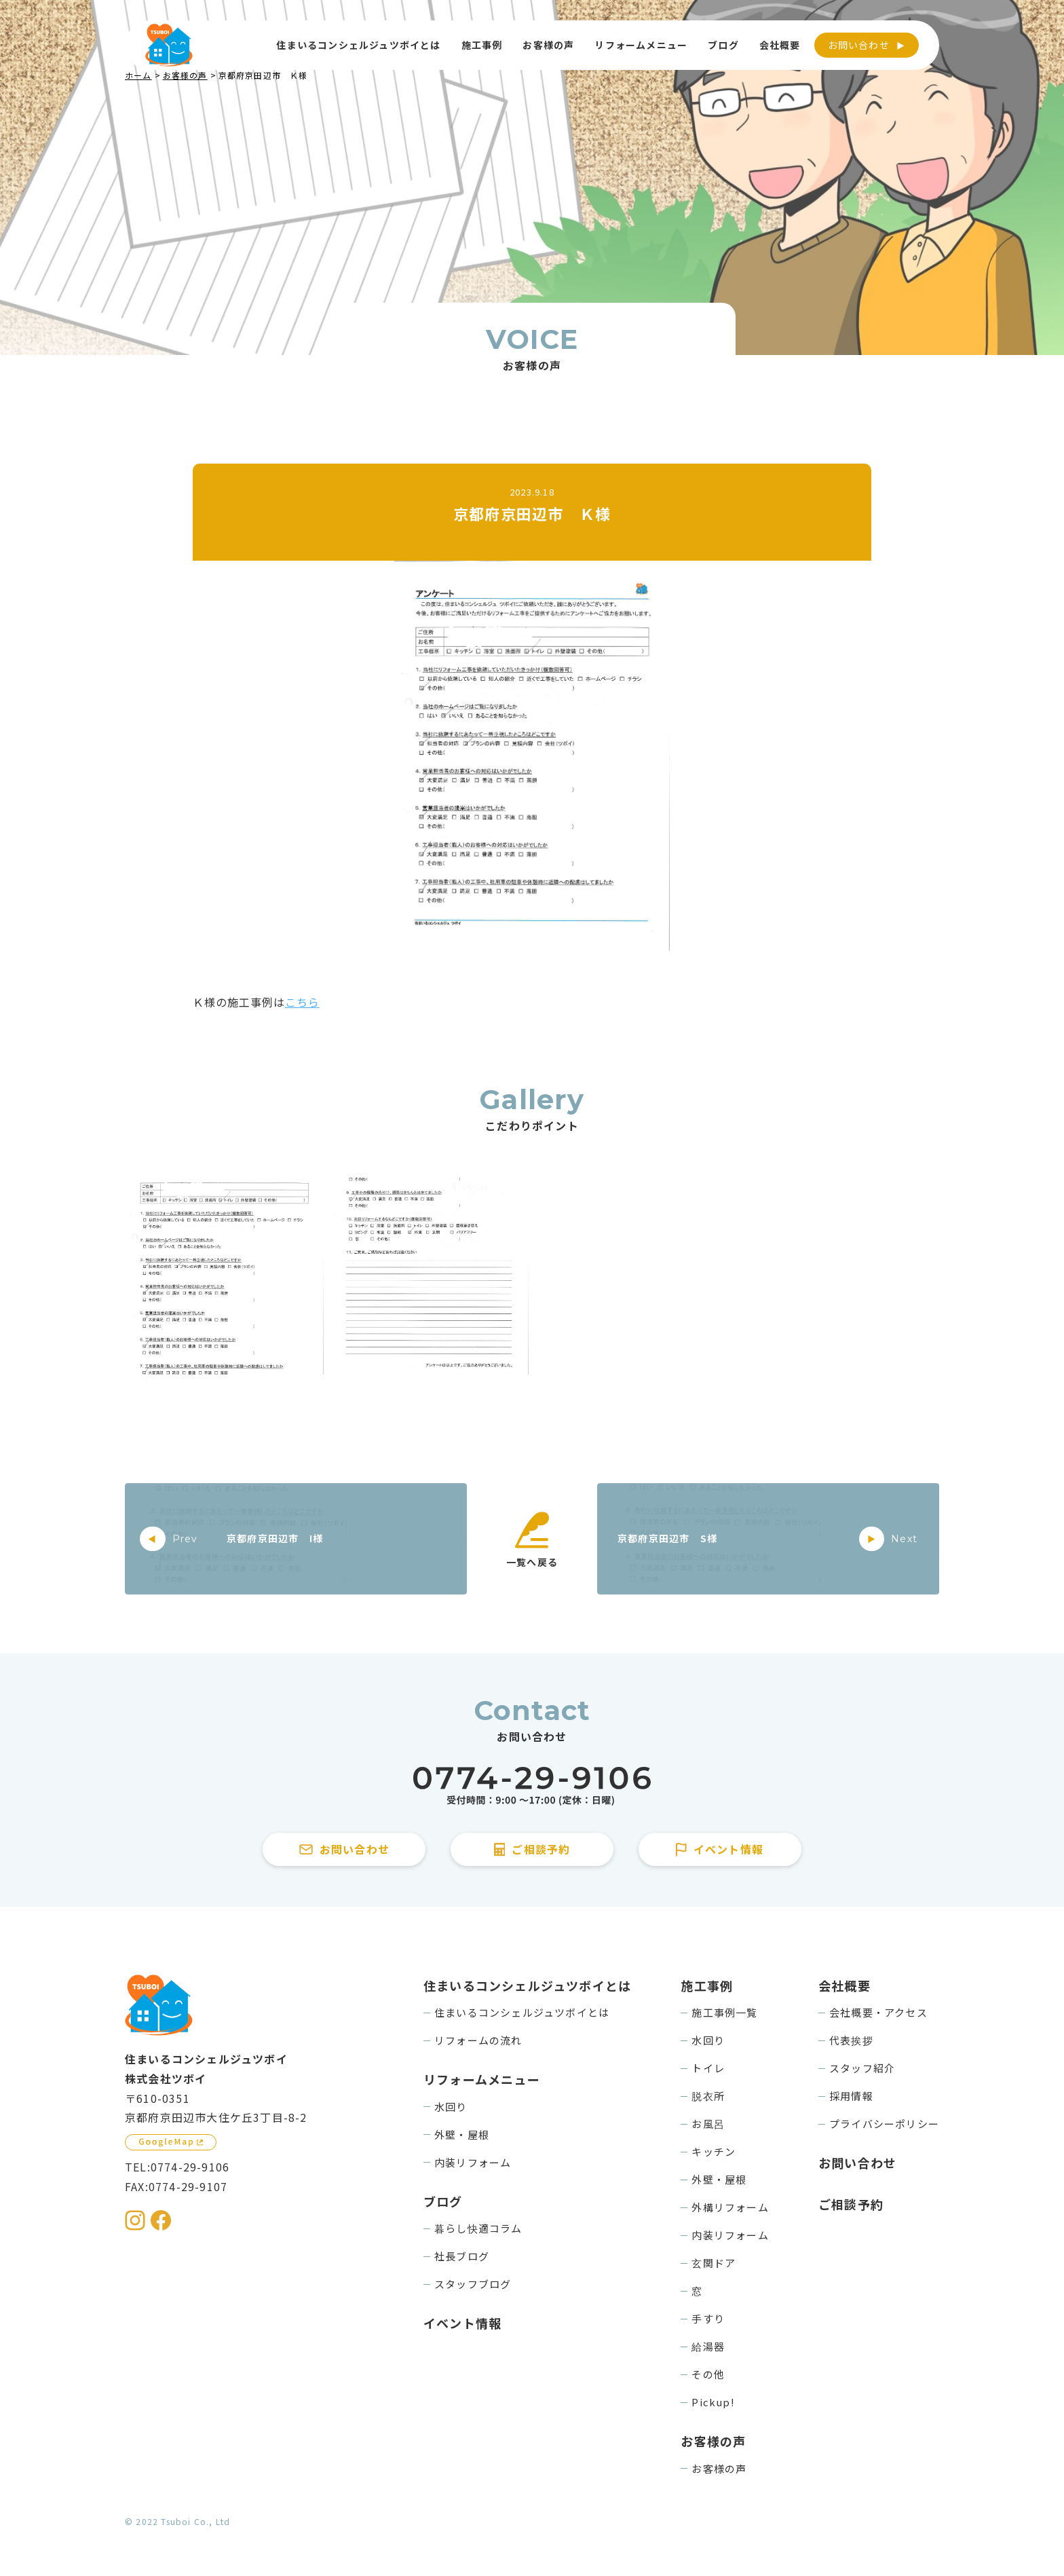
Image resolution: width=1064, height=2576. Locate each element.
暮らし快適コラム (478, 2228)
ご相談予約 (851, 2204)
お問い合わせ (859, 45)
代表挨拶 (851, 2040)
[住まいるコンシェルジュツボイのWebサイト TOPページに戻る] (169, 45)
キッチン (713, 2151)
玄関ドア (713, 2263)
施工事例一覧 (724, 2012)
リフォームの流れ (478, 2040)
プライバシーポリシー (884, 2123)
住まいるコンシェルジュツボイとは (521, 2012)
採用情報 (851, 2096)
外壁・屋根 (461, 2134)
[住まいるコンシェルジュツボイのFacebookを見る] (161, 2220)
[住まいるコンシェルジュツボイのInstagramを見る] (135, 2220)
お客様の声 (718, 2468)
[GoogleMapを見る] (170, 2142)
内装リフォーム (472, 2162)
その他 (708, 2374)
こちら (302, 1002)
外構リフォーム (729, 2207)
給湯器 (708, 2346)
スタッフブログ (472, 2284)
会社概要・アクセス (878, 2012)
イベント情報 (462, 2323)
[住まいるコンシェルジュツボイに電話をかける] (531, 1786)
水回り (451, 2106)
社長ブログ (461, 2256)
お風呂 (708, 2123)
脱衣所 (708, 2096)
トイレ (708, 2068)
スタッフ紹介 (862, 2068)
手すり (708, 2318)
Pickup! (712, 2402)
